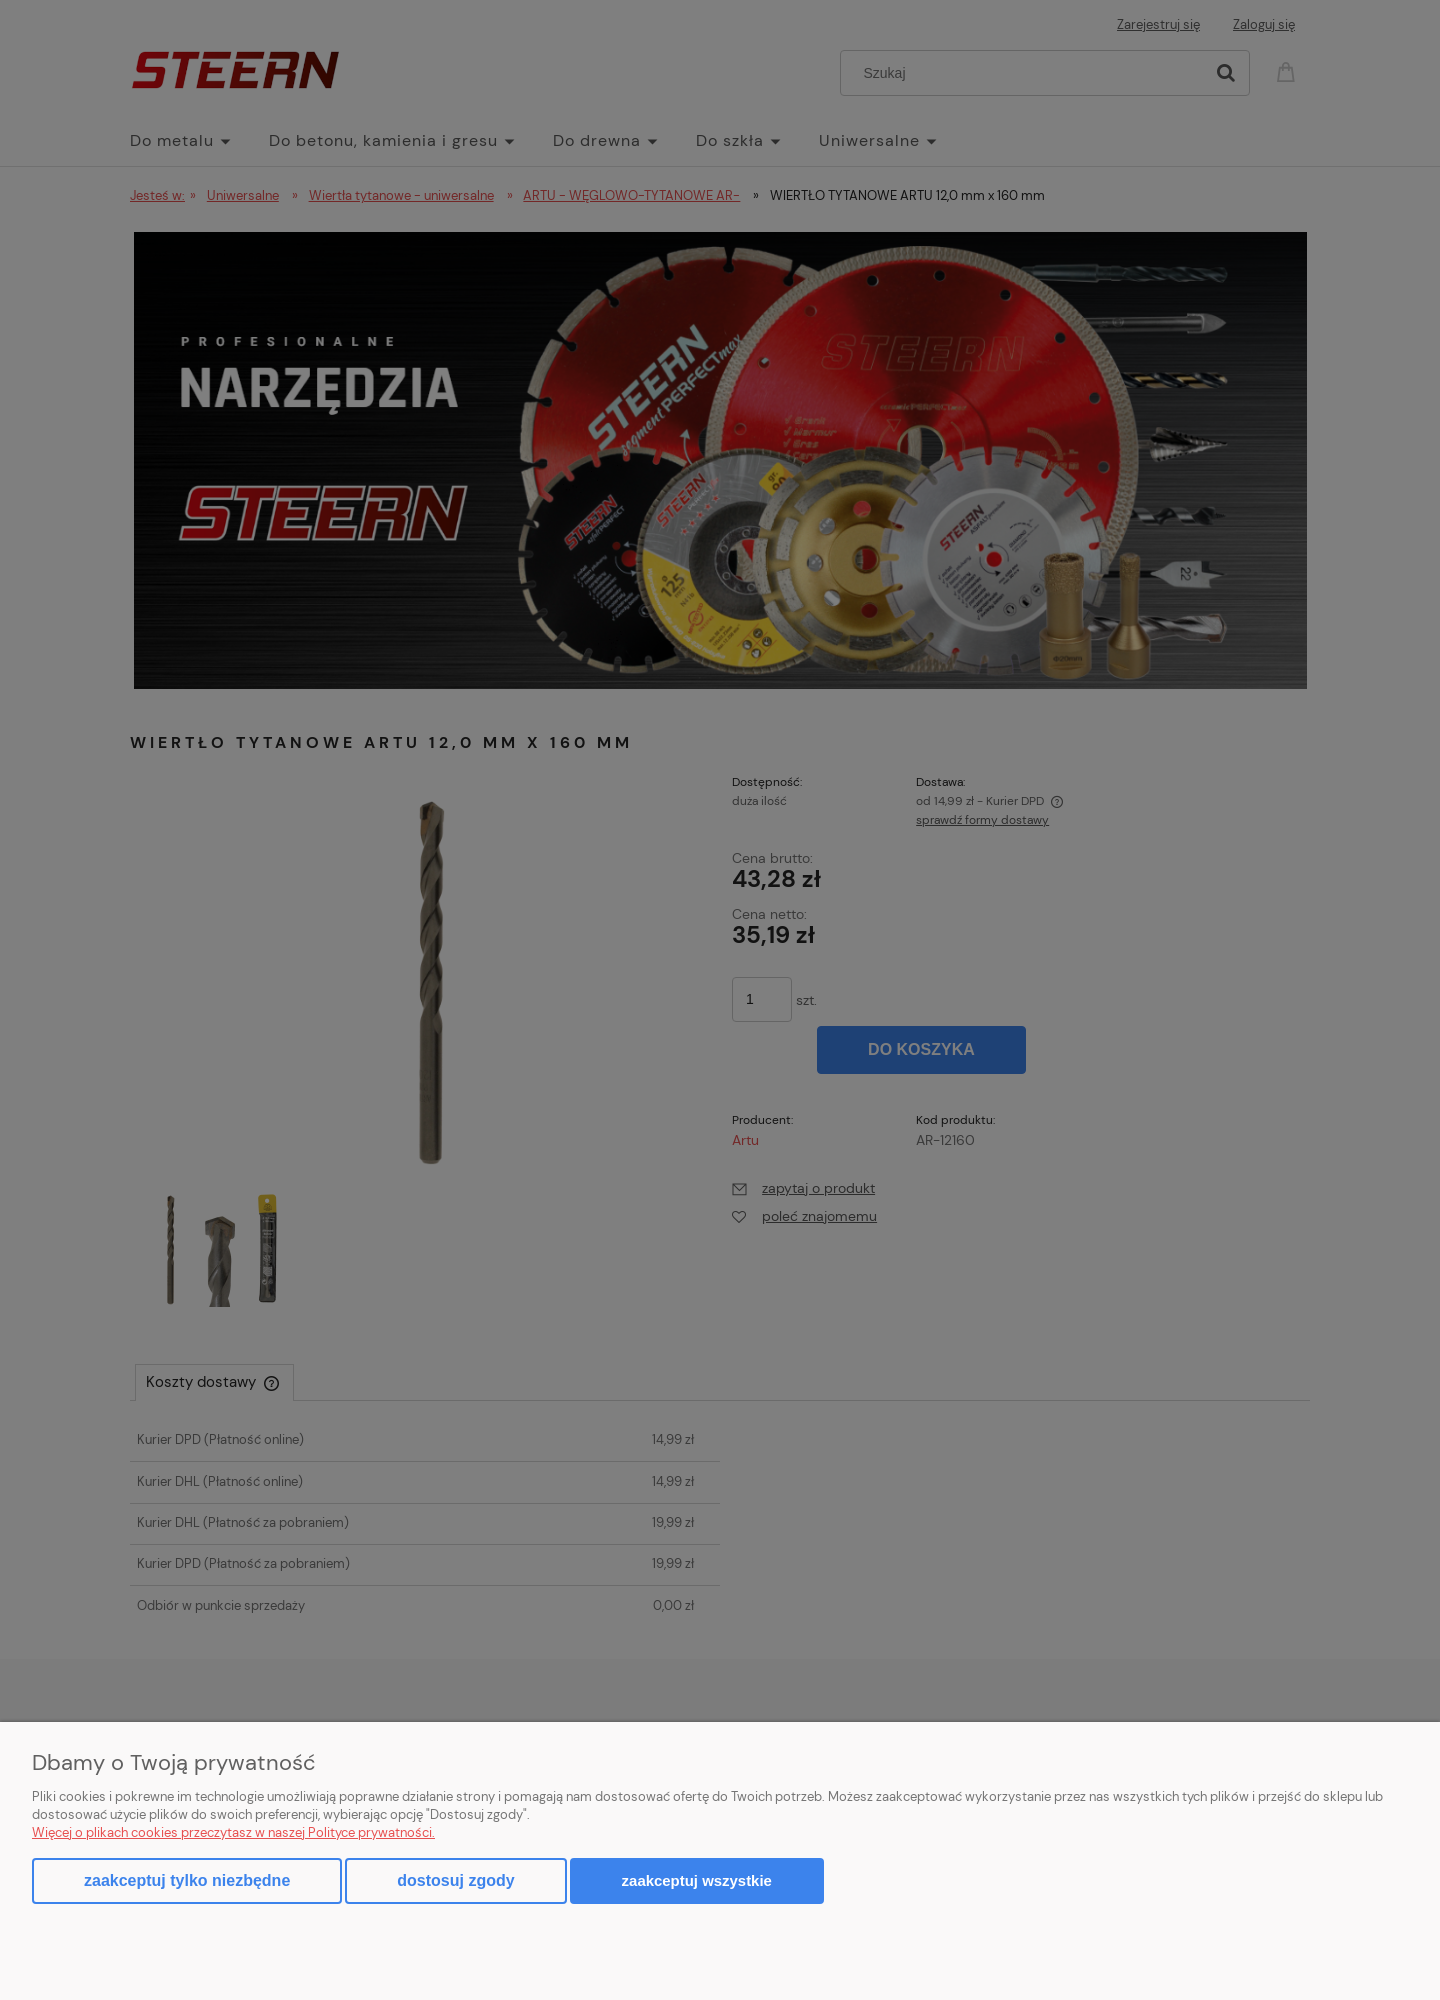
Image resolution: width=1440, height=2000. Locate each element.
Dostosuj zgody (455, 1880)
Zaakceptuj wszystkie (697, 1880)
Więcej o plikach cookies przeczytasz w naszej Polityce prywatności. (233, 1832)
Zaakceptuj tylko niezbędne (187, 1880)
